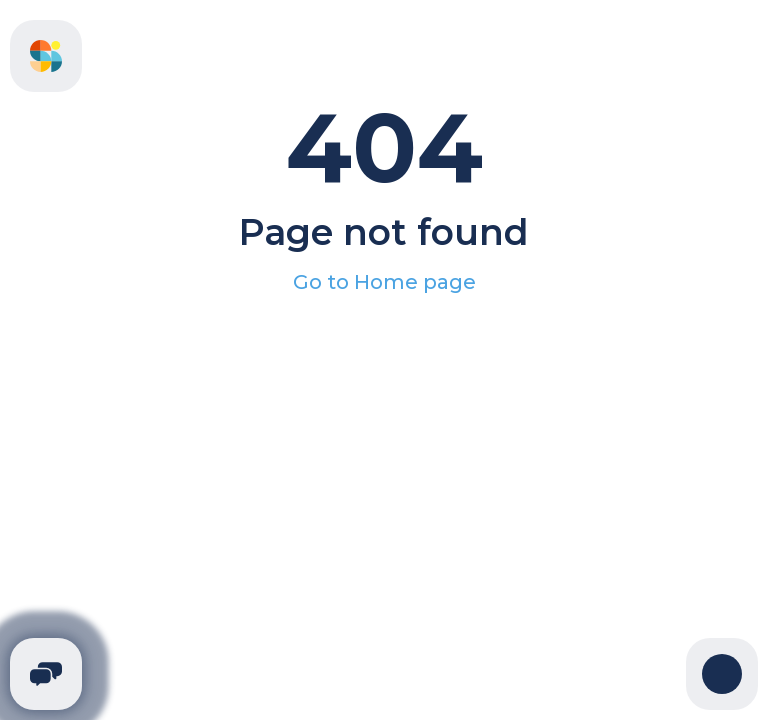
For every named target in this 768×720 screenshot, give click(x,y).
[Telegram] (46, 674)
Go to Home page (384, 282)
